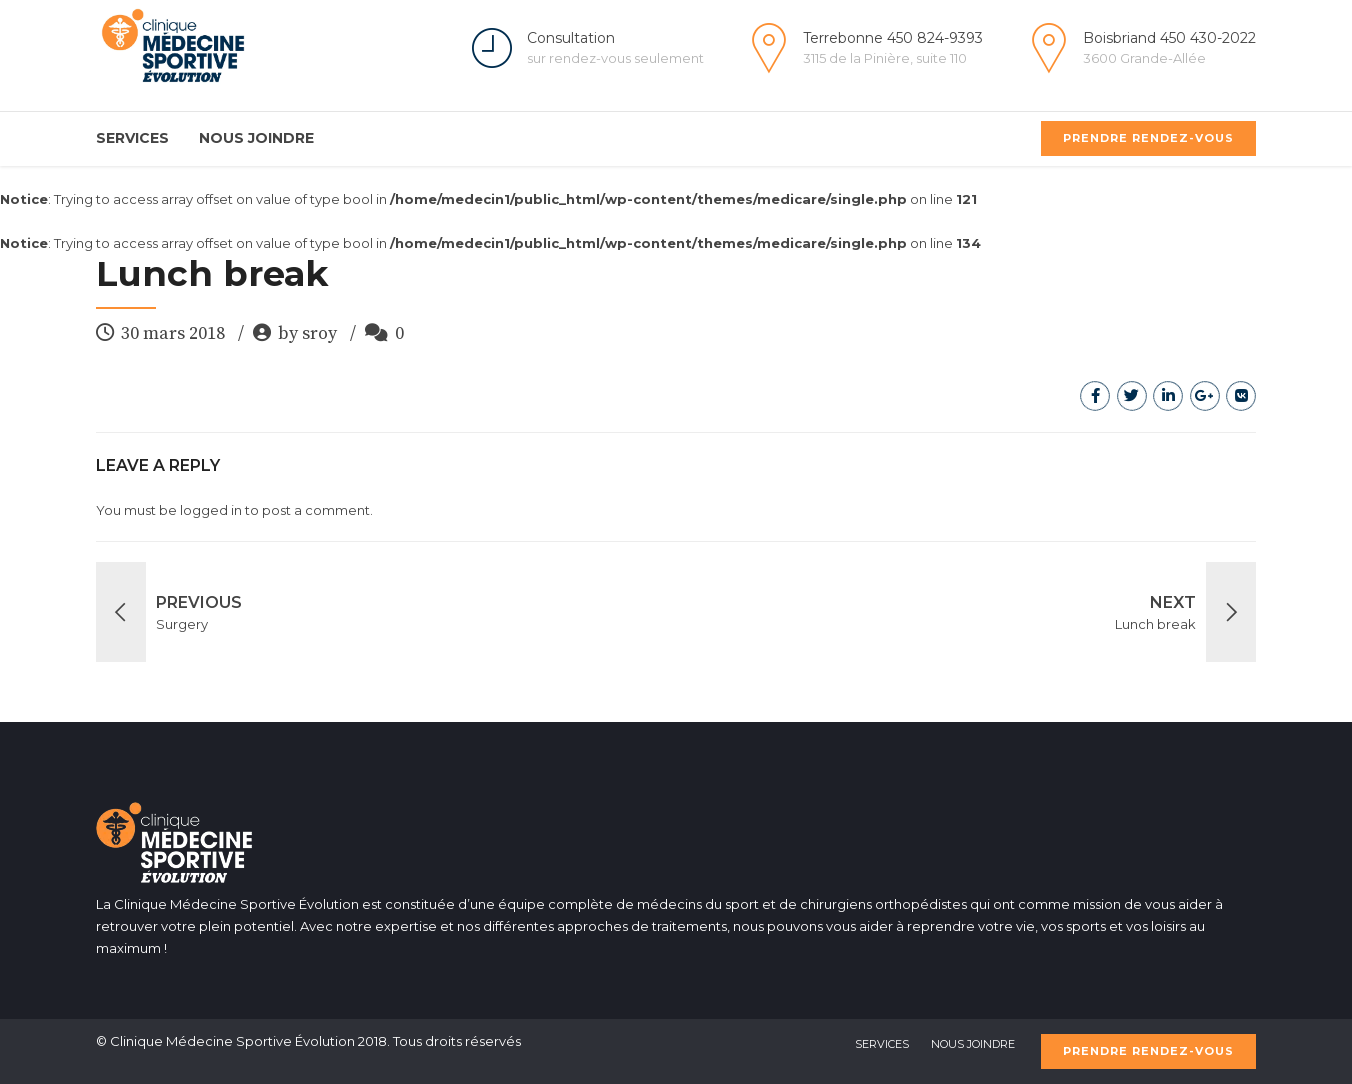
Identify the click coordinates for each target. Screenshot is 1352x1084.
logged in (211, 510)
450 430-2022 (1208, 38)
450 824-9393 (935, 38)
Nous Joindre (256, 138)
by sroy (307, 333)
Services (132, 138)
